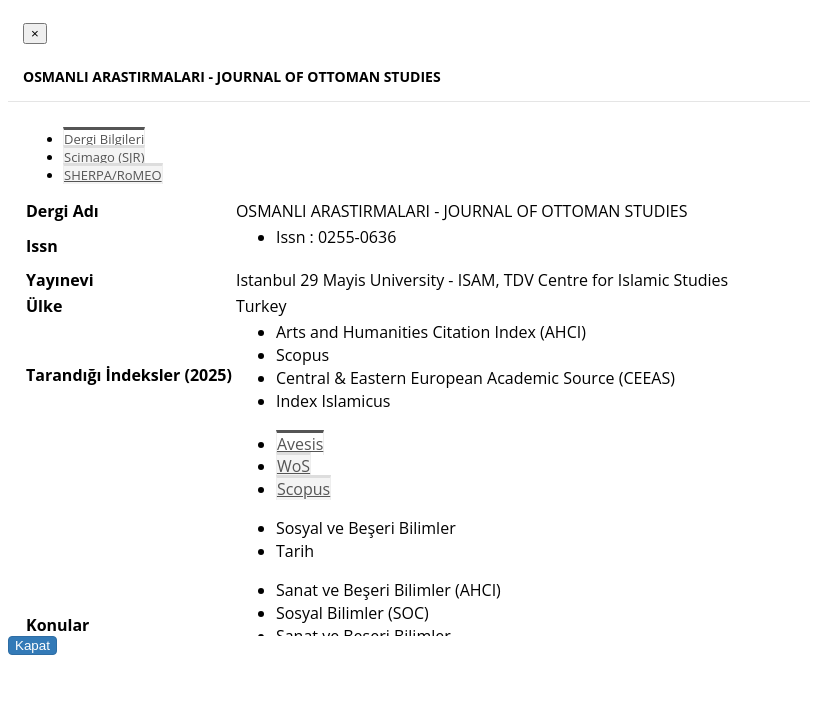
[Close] (35, 33)
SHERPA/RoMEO (113, 175)
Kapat (32, 645)
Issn (42, 246)
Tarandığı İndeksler (103, 375)
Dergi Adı (62, 211)
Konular (57, 625)
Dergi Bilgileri (104, 139)
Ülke (44, 306)
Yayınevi (60, 280)
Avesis (300, 444)
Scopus (303, 489)
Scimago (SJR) (104, 157)
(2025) (207, 375)
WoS (293, 466)
